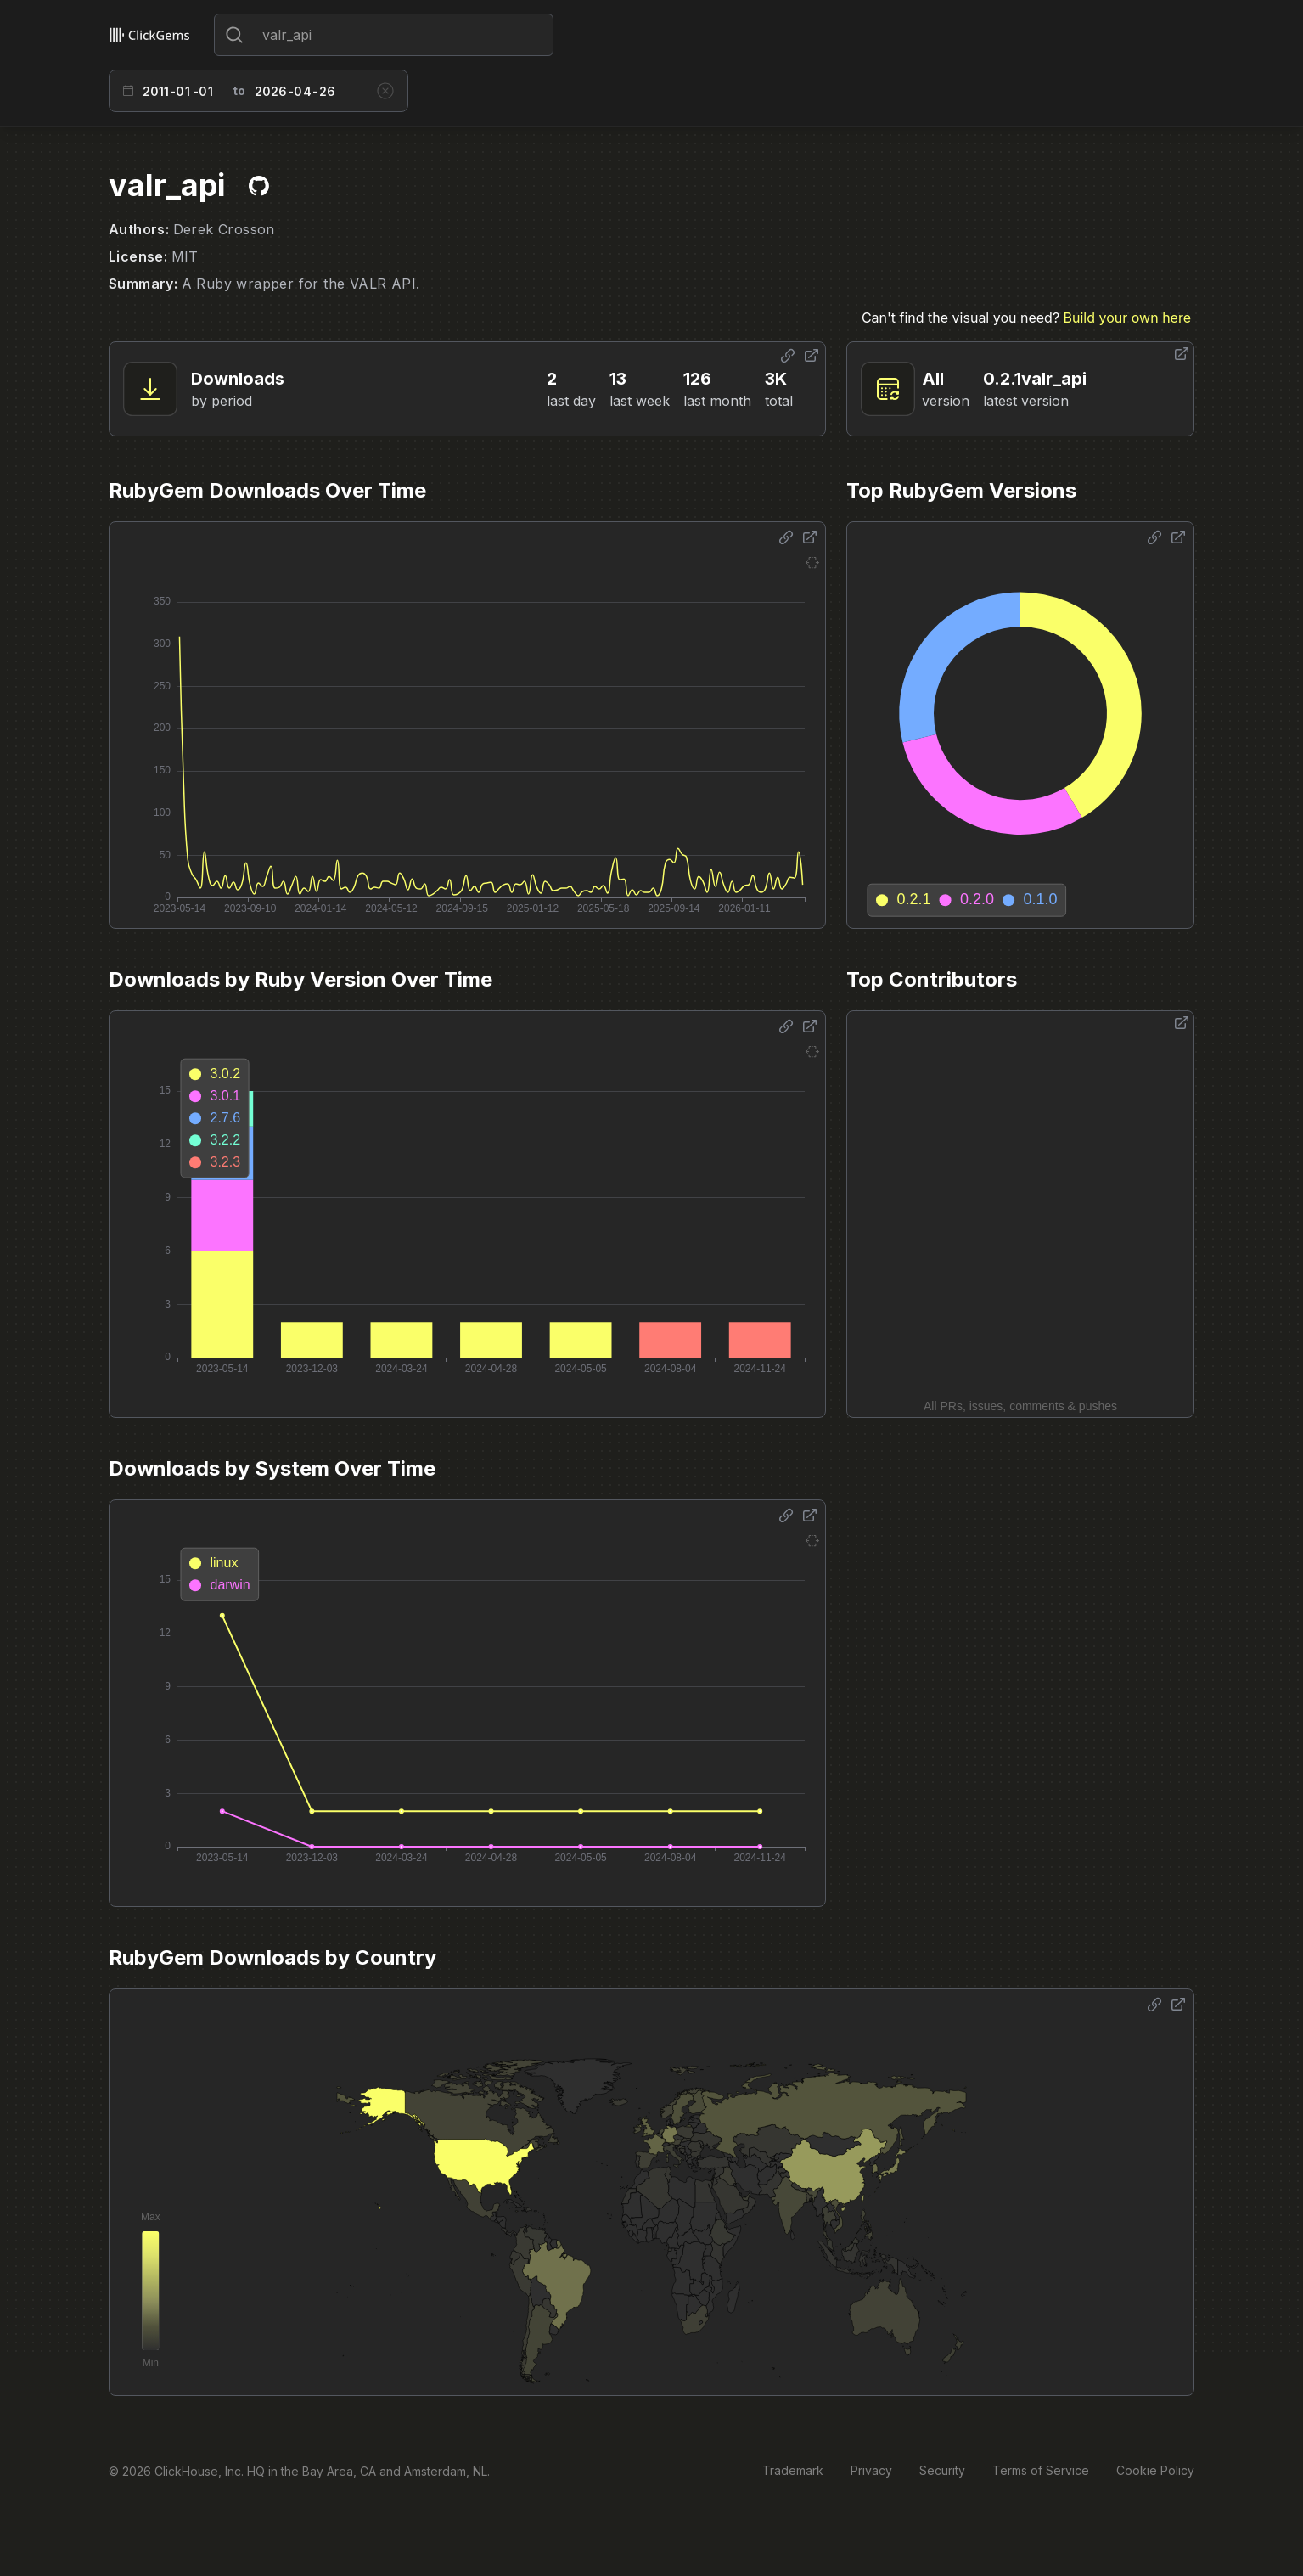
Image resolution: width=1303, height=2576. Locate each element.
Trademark (792, 2470)
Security (942, 2470)
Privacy (871, 2470)
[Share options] (787, 355)
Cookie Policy (1155, 2470)
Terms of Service (1040, 2470)
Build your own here (1127, 317)
